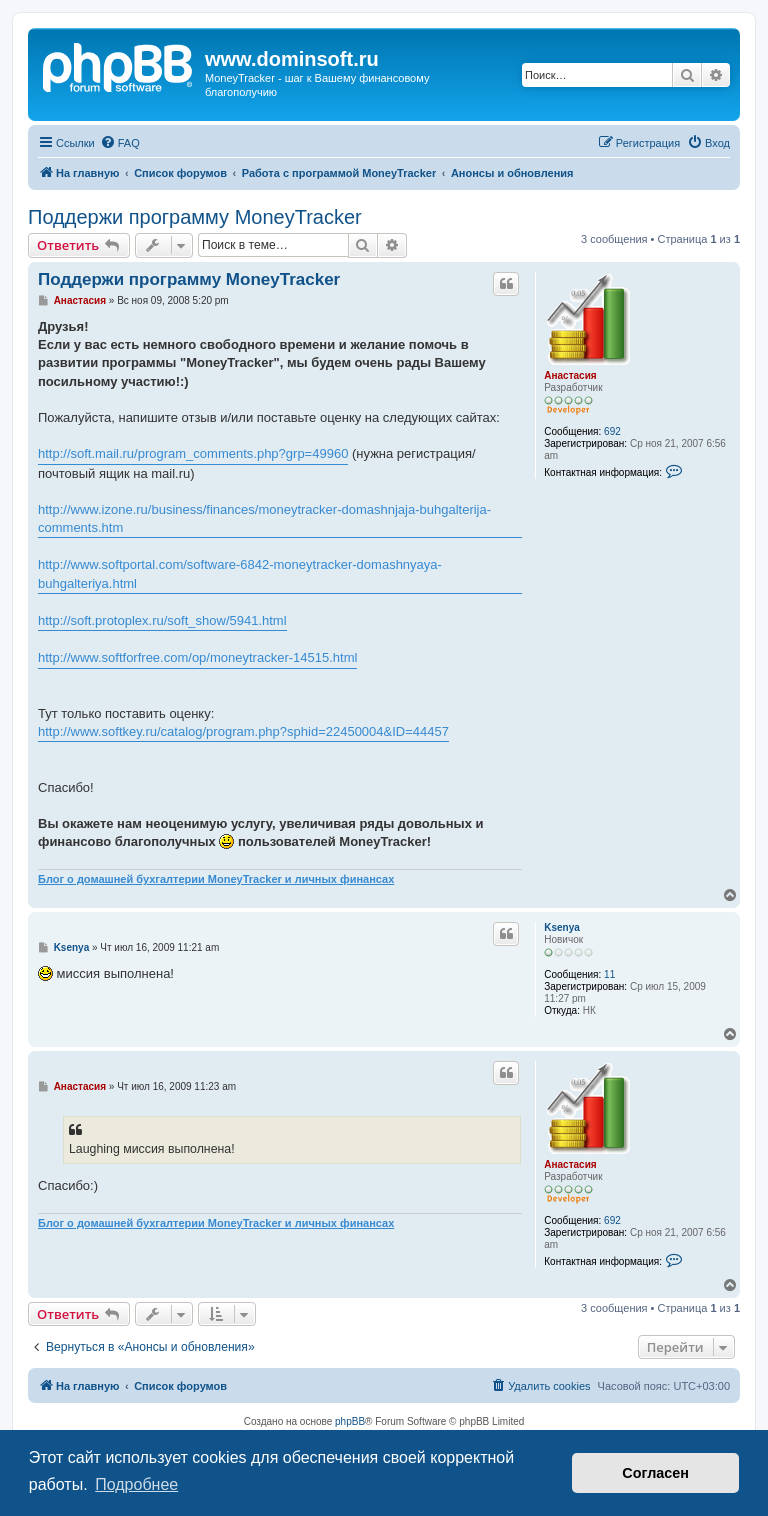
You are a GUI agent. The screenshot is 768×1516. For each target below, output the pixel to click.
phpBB (350, 1421)
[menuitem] (120, 143)
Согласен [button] (655, 1473)
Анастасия (570, 375)
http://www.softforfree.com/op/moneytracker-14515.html (197, 657)
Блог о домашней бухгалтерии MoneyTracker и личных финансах (216, 879)
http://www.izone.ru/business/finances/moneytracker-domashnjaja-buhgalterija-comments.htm (264, 518)
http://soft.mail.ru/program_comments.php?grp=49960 (193, 453)
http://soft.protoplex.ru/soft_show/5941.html (162, 620)
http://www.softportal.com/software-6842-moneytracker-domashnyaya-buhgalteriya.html (240, 573)
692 (612, 431)
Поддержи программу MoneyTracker (195, 217)
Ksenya (562, 927)
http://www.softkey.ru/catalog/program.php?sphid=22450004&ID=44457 (243, 731)
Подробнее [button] (136, 1484)
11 (609, 974)
